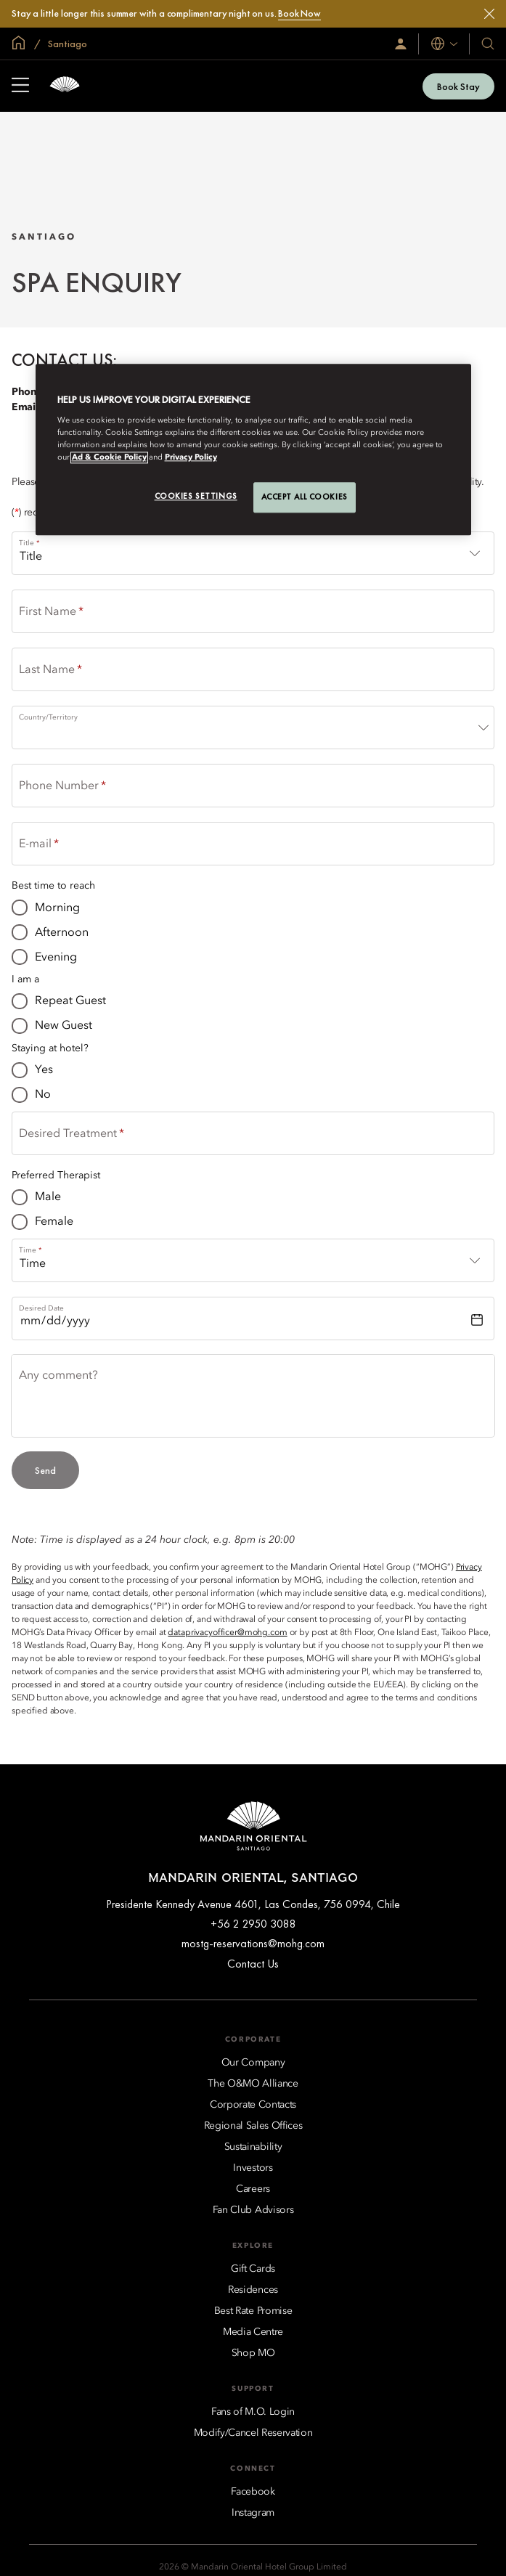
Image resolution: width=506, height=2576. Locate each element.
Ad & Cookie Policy (109, 457)
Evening (56, 957)
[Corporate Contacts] (253, 2105)
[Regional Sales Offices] (253, 2126)
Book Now (299, 13)
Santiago (66, 43)
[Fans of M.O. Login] (253, 2412)
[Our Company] (253, 2063)
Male (48, 1197)
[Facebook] (252, 2492)
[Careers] (253, 2189)
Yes (44, 1070)
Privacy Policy (191, 457)
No (43, 1095)
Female (54, 1222)
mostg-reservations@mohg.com (253, 1943)
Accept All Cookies (304, 497)
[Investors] (252, 2168)
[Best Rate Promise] (253, 2311)
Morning (57, 908)
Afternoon (62, 933)
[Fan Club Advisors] (253, 2210)
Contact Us (253, 1963)
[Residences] (253, 2290)
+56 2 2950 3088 (253, 1923)
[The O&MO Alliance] (253, 2084)
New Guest (63, 1026)
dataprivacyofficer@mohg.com (227, 1633)
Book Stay (458, 86)
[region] (253, 450)
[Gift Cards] (253, 2269)
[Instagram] (253, 2513)
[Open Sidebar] (20, 86)
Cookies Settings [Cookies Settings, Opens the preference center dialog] (196, 496)
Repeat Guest (70, 1001)
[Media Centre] (253, 2332)
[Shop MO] (253, 2353)
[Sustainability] (253, 2147)
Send (45, 1470)
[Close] (489, 14)
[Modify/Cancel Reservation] (253, 2433)
